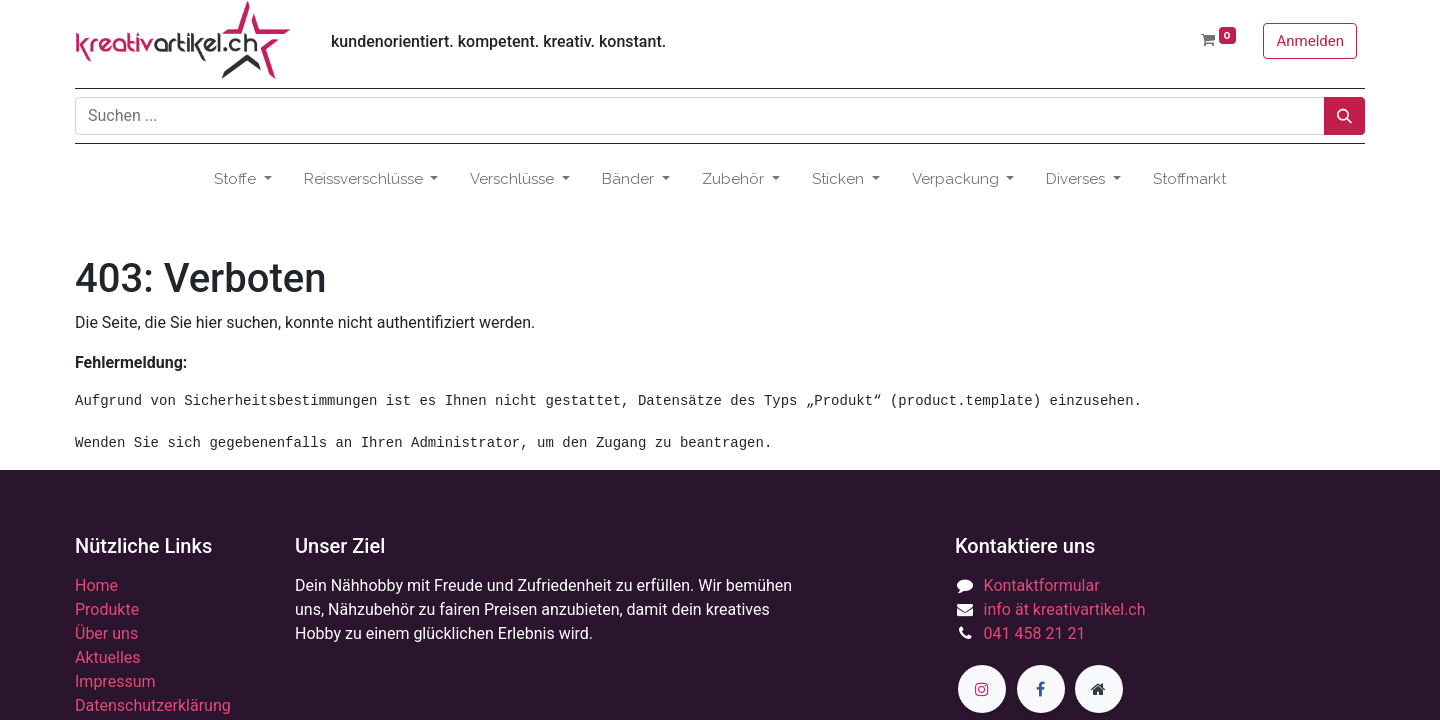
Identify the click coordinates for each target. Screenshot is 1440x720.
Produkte (107, 609)
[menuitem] (1189, 179)
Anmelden (1310, 41)
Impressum (115, 681)
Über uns (106, 633)
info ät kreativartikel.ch (1065, 609)
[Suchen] (1344, 116)
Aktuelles (108, 657)
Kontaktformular (1042, 585)
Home (96, 585)
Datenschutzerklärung (153, 705)
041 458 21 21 (1035, 633)
